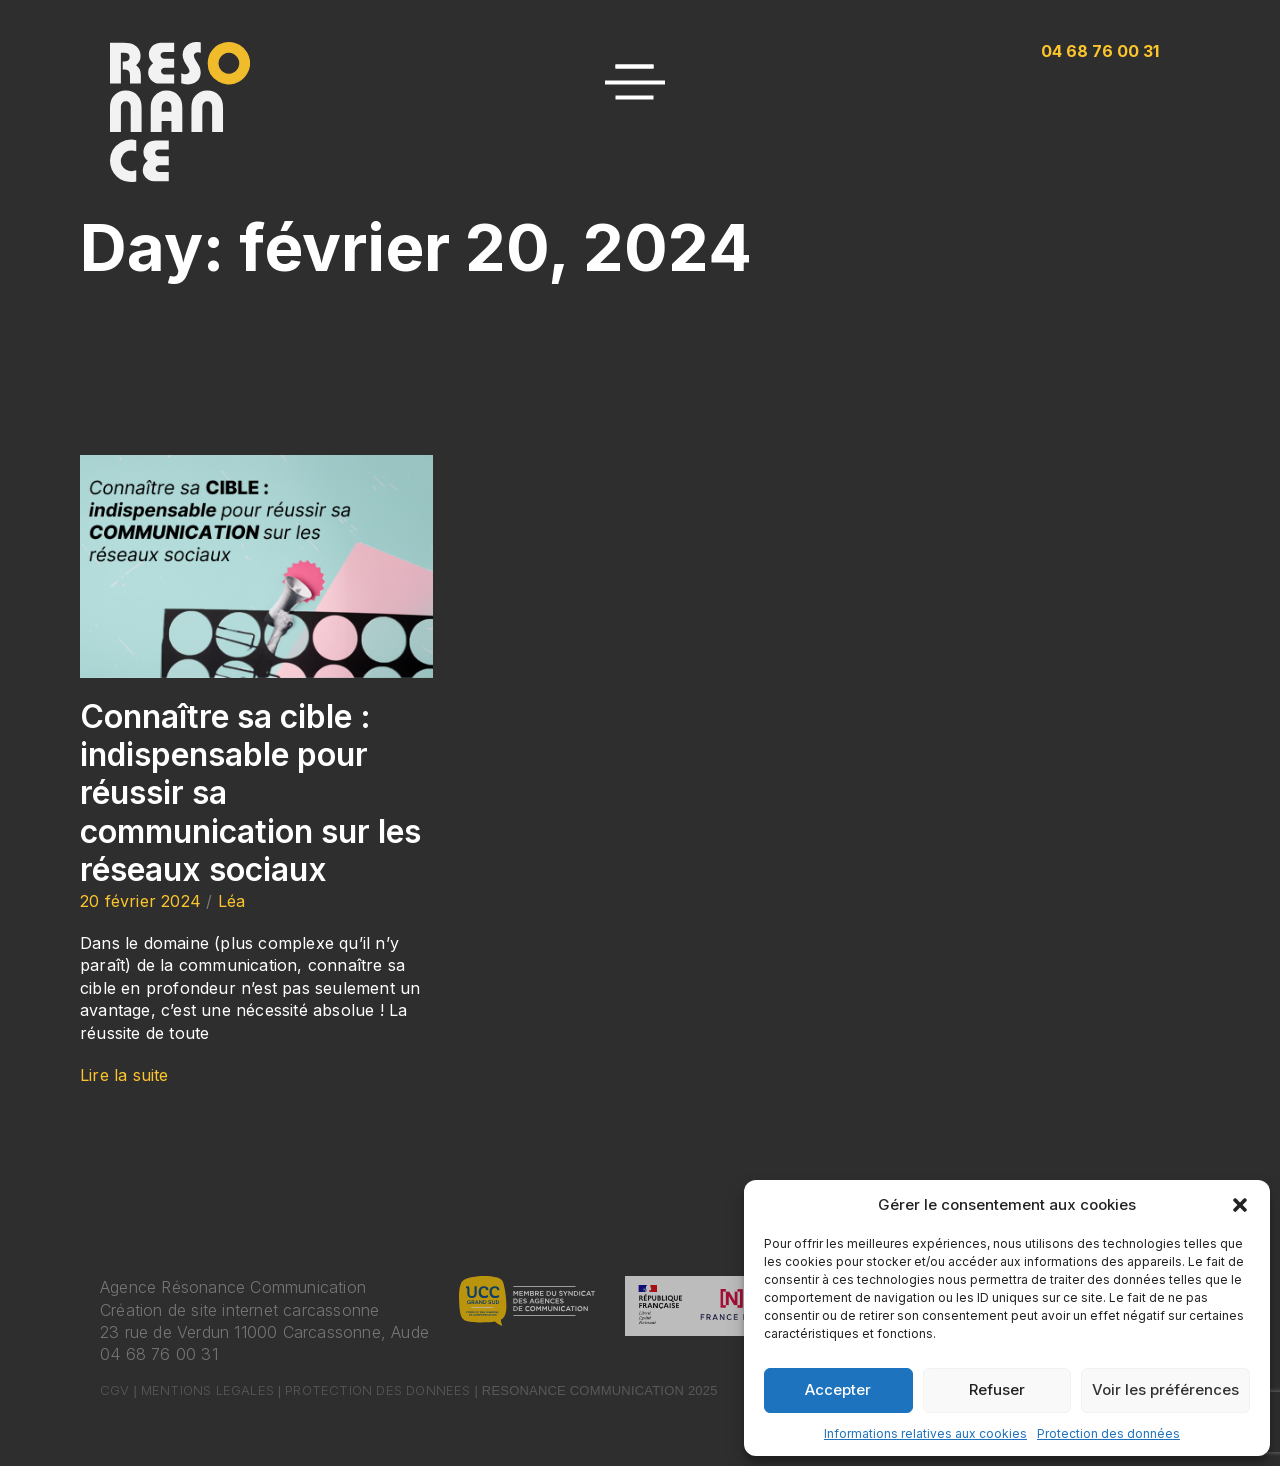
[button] (1240, 1205)
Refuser (997, 1389)
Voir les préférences (1165, 1389)
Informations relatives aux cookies (925, 1433)
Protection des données (1108, 1433)
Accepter (838, 1389)
